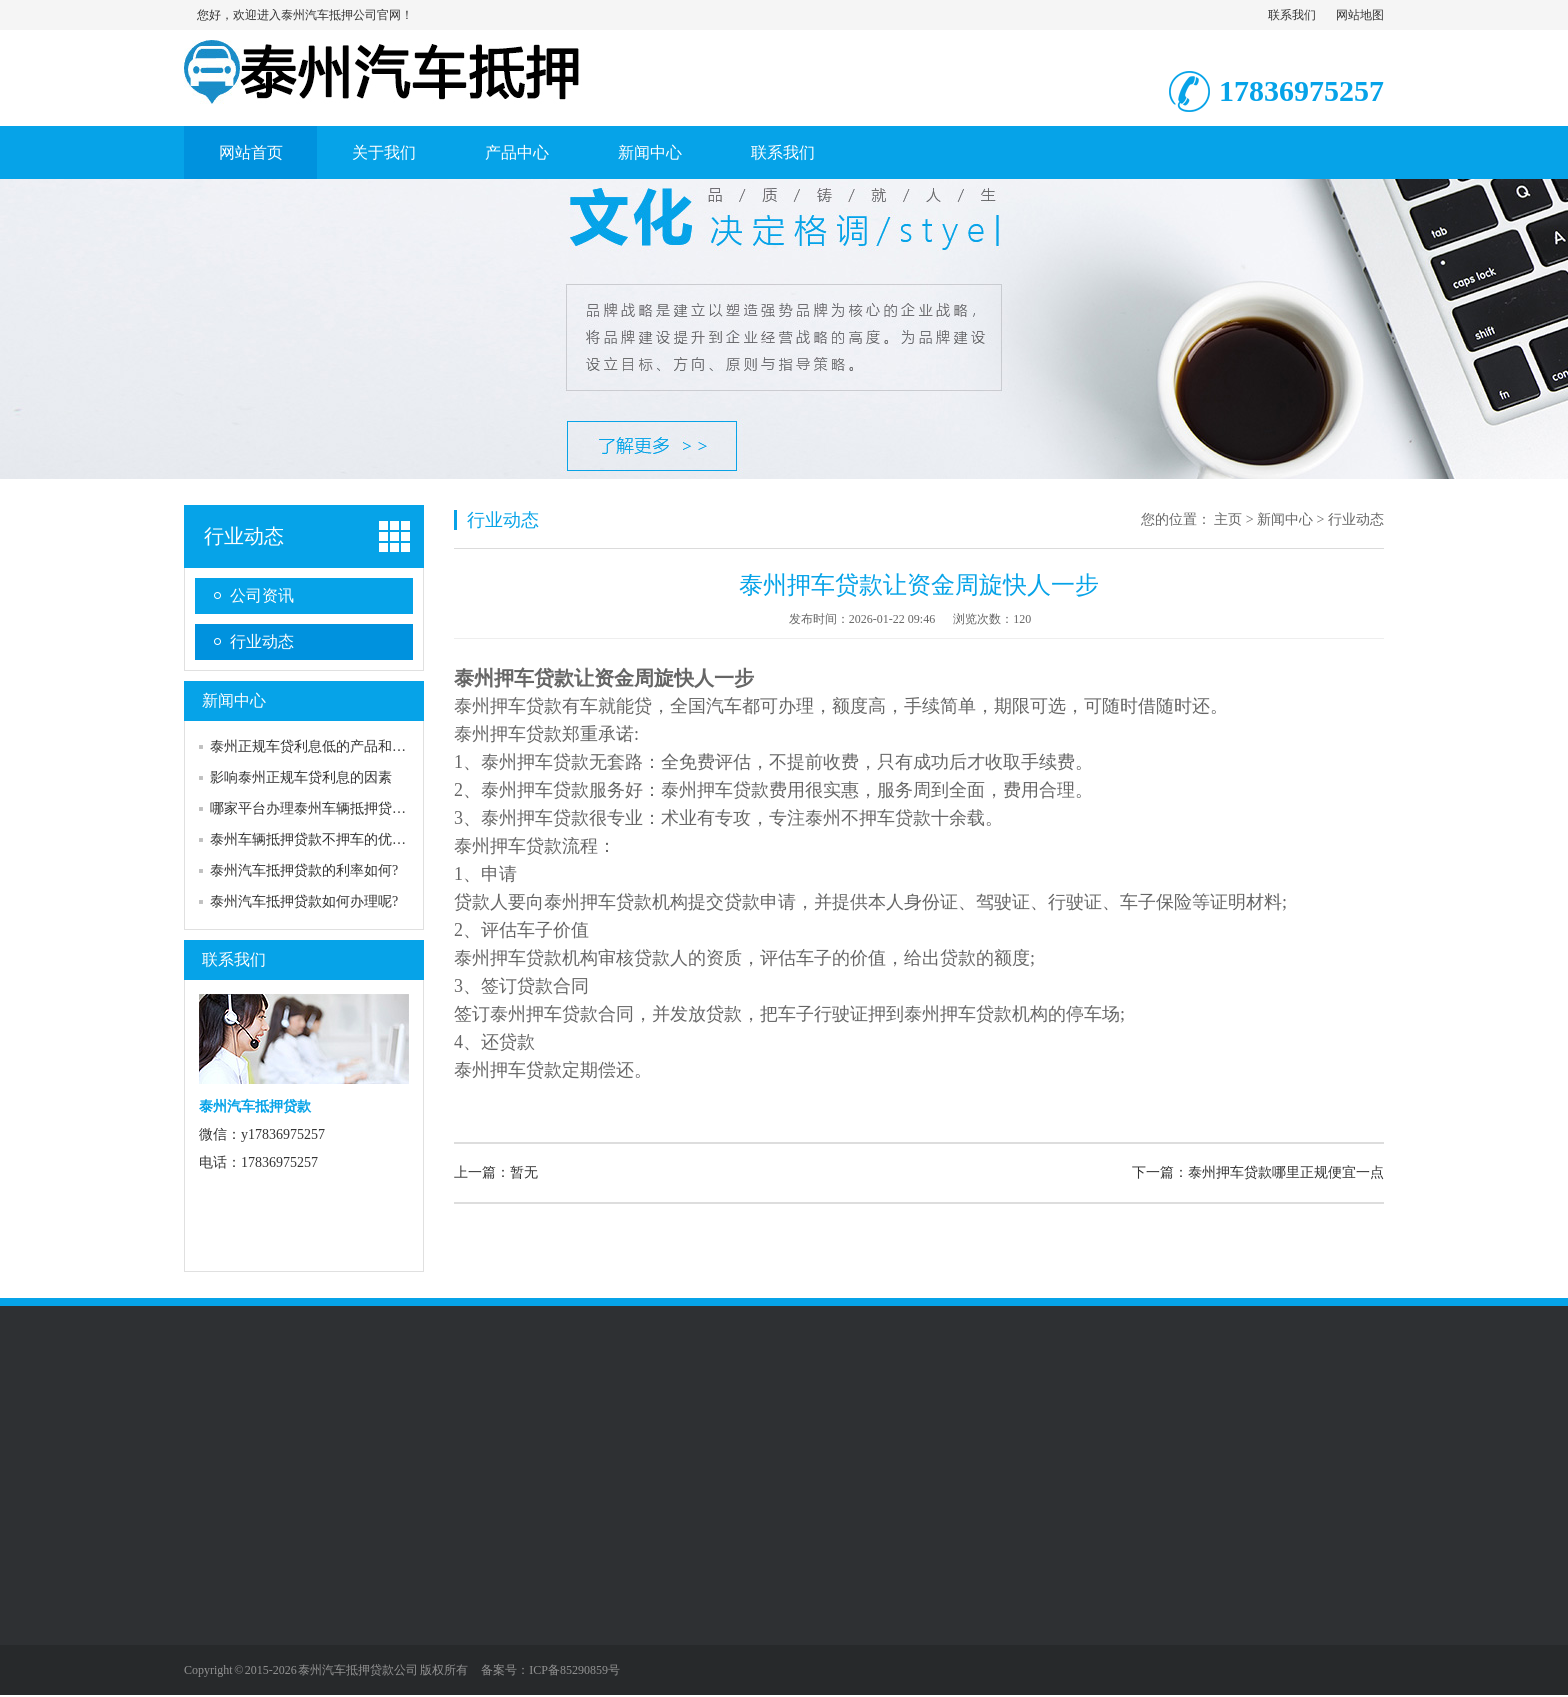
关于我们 (384, 152)
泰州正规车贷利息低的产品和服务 (315, 746)
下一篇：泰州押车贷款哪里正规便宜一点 (1258, 1172)
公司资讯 (262, 595)
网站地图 (1360, 15)
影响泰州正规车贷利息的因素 (301, 777)
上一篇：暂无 (496, 1172)
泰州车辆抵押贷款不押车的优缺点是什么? (339, 839)
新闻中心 (650, 152)
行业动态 (244, 536)
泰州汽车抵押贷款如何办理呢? (304, 901)
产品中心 (517, 152)
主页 (1228, 519)
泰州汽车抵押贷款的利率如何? (304, 870)
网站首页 (251, 152)
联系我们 (1292, 15)
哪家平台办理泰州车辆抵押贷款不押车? (332, 808)
